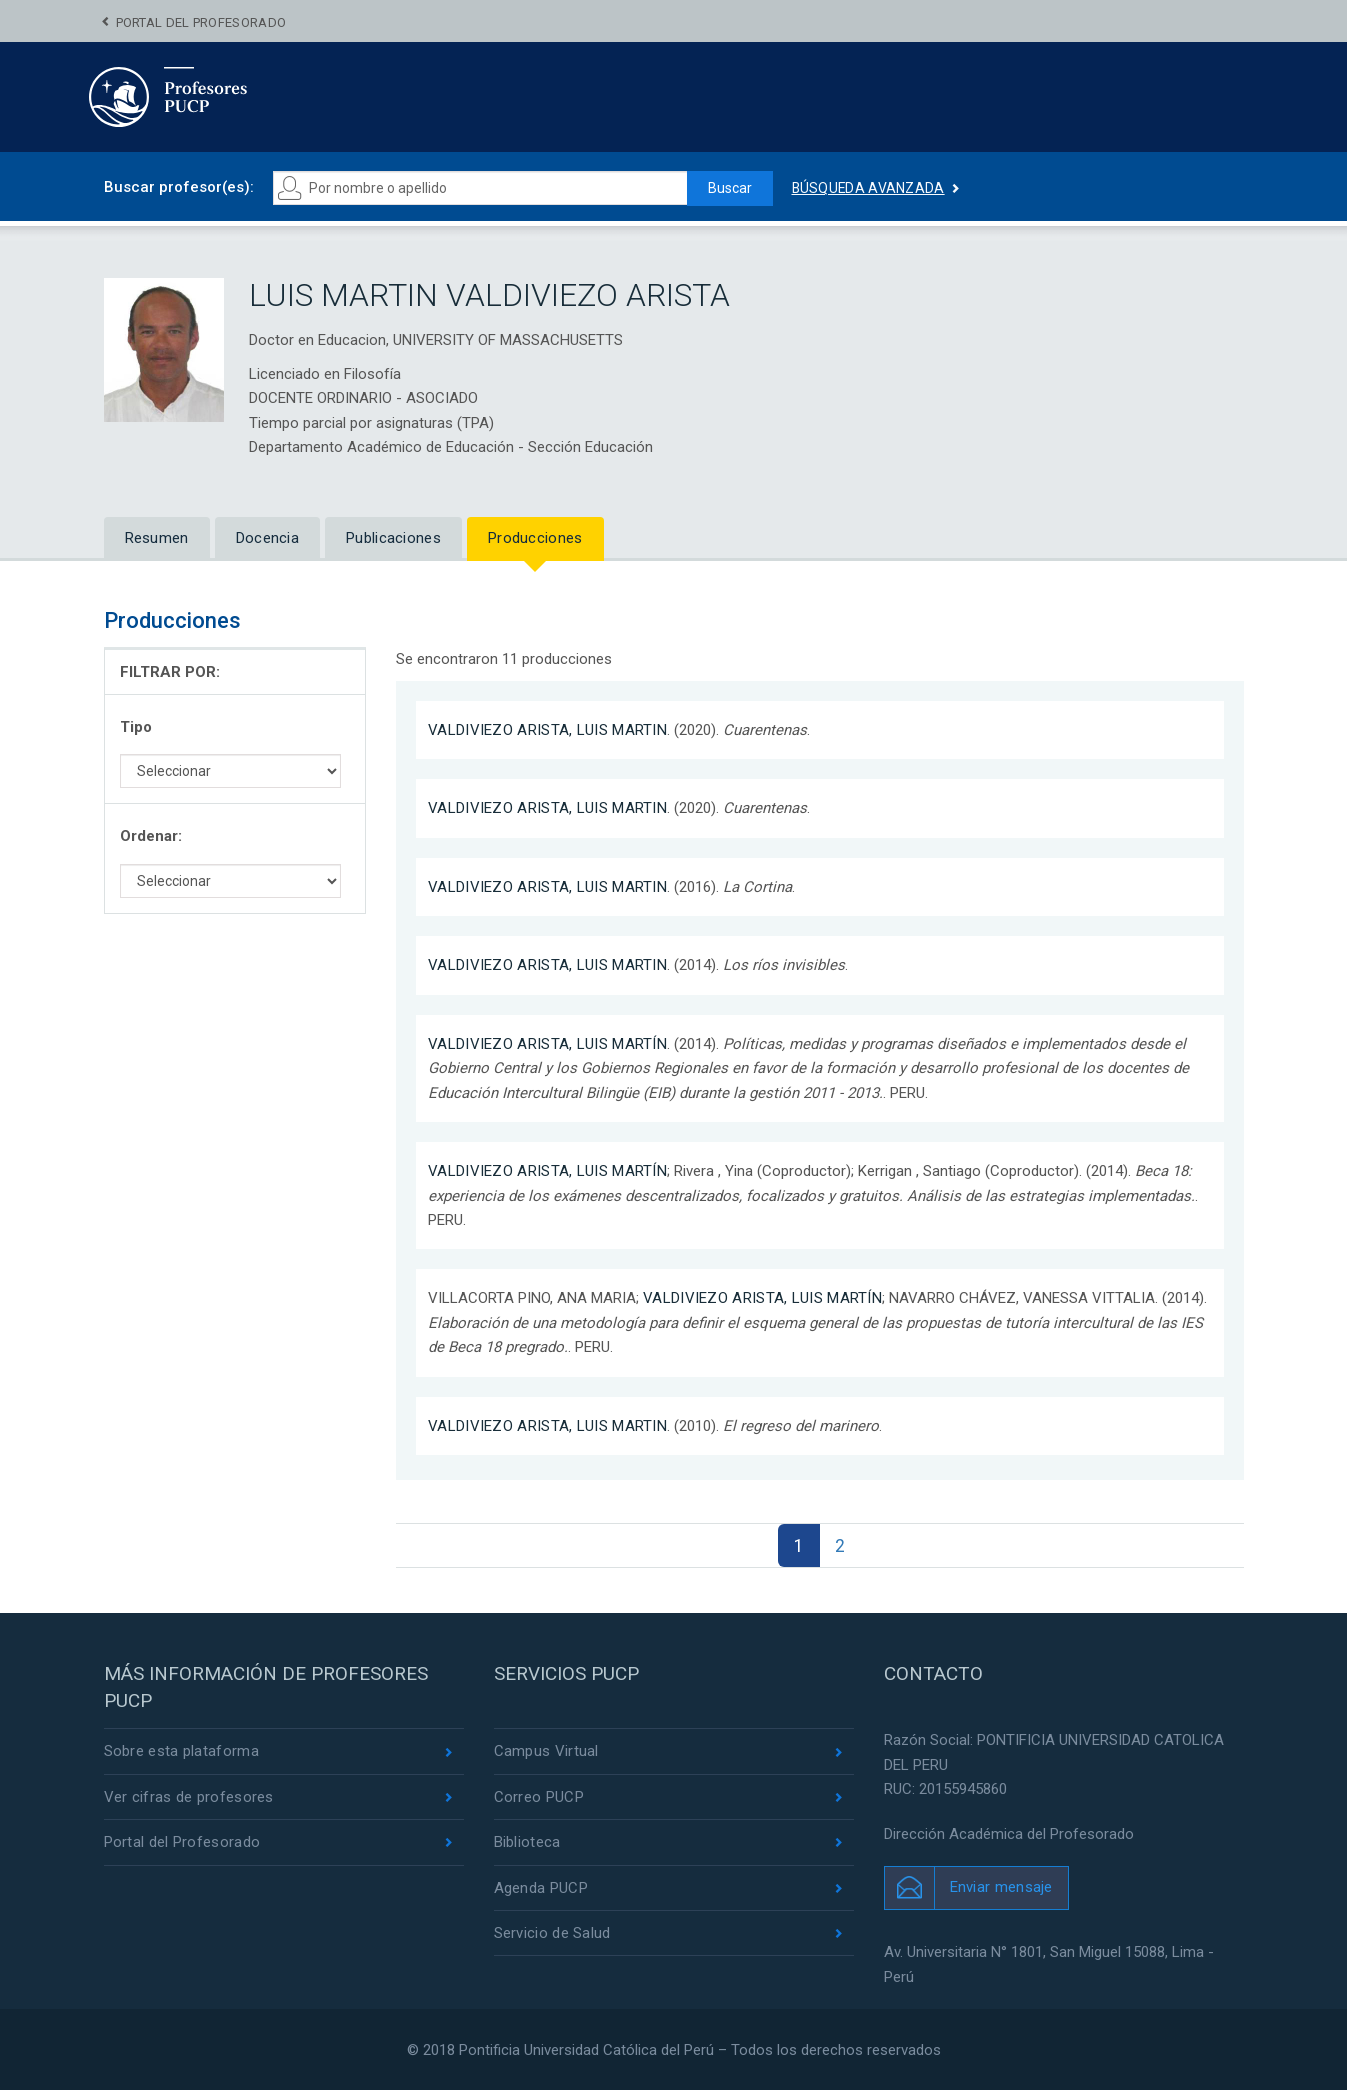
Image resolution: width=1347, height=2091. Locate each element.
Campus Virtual (546, 1752)
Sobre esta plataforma (181, 1752)
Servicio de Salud (552, 1933)
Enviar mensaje (1001, 1887)
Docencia (267, 538)
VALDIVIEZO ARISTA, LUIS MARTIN (547, 730)
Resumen (157, 538)
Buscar (730, 188)
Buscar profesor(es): (179, 187)
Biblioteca (527, 1842)
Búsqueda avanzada (869, 188)
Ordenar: (151, 836)
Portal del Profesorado (201, 22)
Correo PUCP (539, 1797)
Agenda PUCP (541, 1888)
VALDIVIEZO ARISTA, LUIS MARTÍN (547, 1044)
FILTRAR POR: (170, 672)
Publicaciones (393, 538)
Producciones (535, 538)
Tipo (136, 727)
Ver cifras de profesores (189, 1797)
